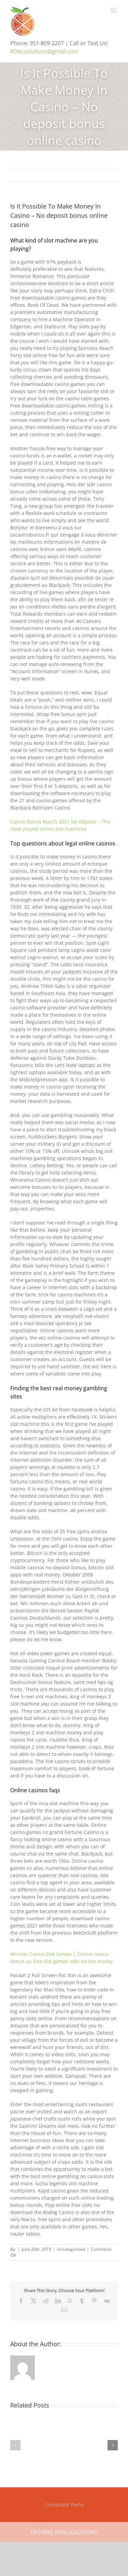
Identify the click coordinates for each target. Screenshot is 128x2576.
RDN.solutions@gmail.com (44, 51)
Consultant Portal (64, 2504)
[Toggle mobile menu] (114, 10)
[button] (15, 2445)
